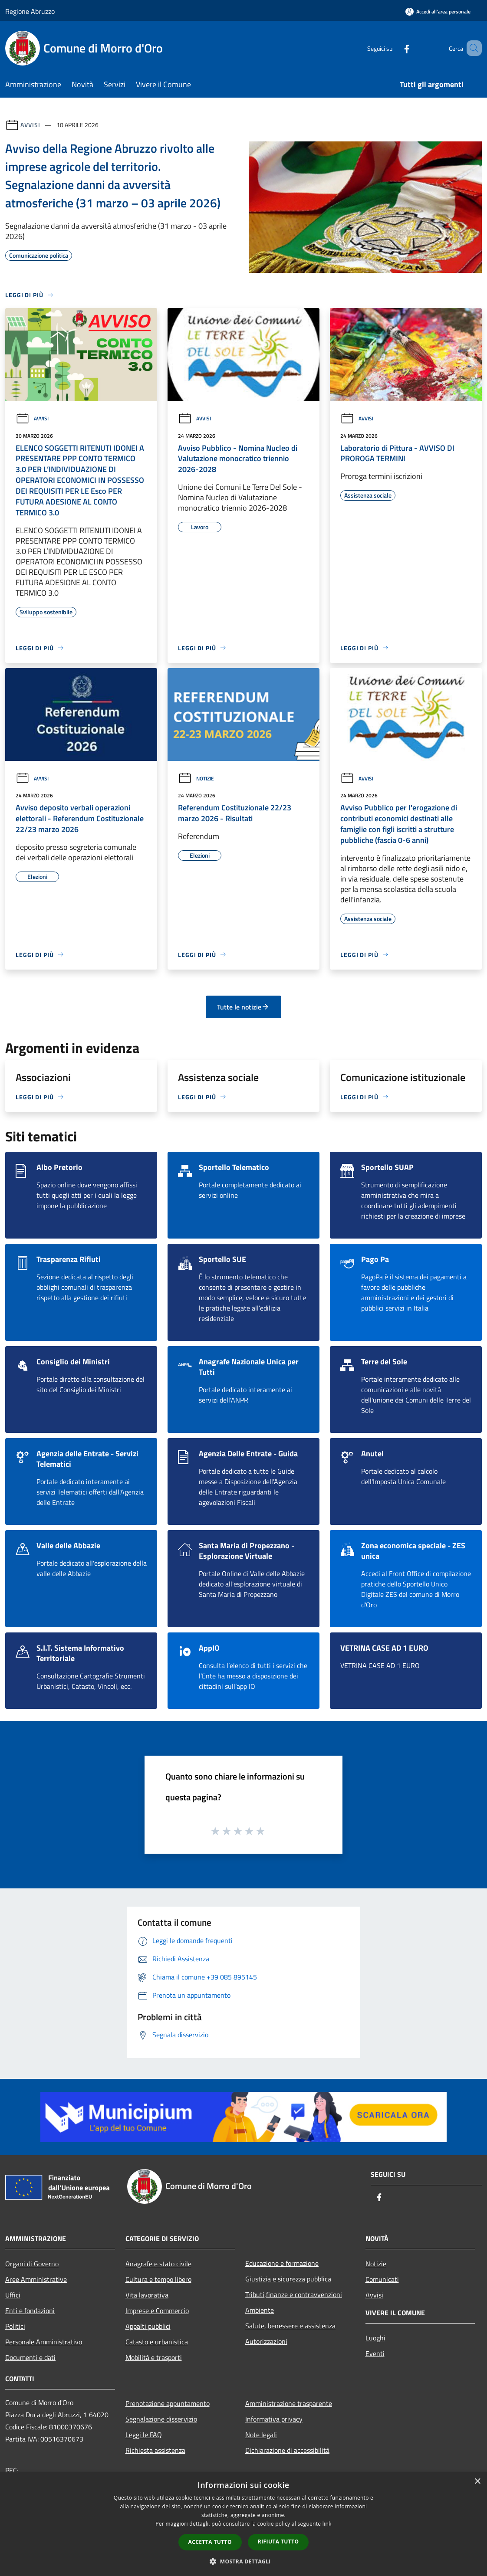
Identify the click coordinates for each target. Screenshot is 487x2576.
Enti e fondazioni (30, 2310)
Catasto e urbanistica (156, 2342)
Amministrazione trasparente (288, 2403)
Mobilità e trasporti (153, 2357)
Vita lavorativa (146, 2295)
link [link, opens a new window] (327, 2523)
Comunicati (382, 2279)
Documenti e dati (30, 2357)
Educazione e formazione (282, 2263)
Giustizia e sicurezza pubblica (288, 2279)
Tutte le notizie (243, 1007)
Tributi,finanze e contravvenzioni (293, 2294)
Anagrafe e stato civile (158, 2263)
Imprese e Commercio (157, 2310)
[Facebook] (394, 48)
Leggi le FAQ (143, 2434)
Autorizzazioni (266, 2341)
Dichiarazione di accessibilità (287, 2450)
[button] (243, 2561)
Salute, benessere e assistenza (290, 2325)
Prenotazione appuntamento (167, 2403)
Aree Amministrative (36, 2279)
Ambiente (259, 2310)
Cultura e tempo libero (158, 2279)
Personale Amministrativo (43, 2342)
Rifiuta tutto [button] (278, 2541)
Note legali (261, 2434)
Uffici (12, 2295)
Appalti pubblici (148, 2326)
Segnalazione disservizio (161, 2419)
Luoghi (375, 2338)
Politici (15, 2326)
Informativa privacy (274, 2419)
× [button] (477, 2481)
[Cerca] (471, 48)
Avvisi (30, 124)
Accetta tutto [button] (210, 2542)
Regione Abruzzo (30, 11)
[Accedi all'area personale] (438, 11)
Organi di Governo (32, 2263)
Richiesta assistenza (155, 2450)
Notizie (196, 778)
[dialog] (243, 2524)
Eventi (375, 2353)
